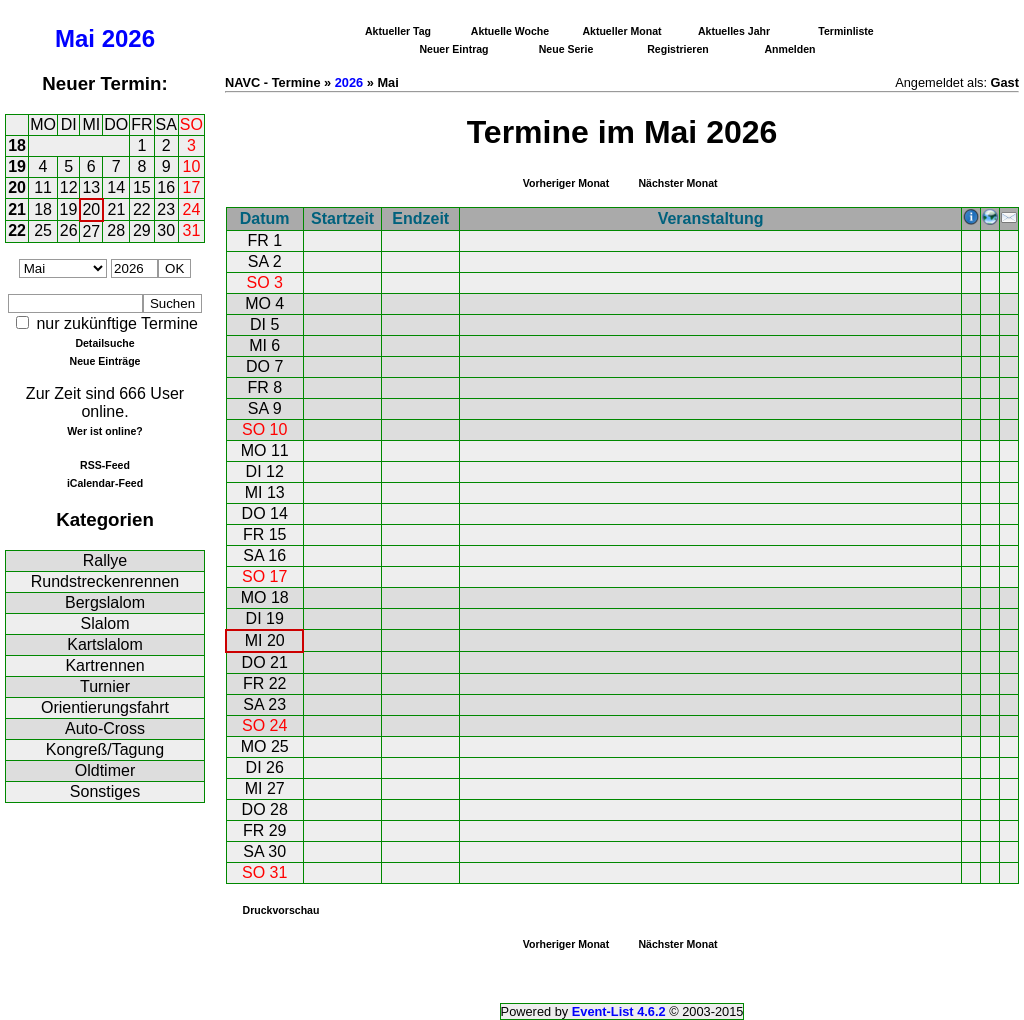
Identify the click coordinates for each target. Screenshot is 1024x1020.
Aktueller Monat (621, 31)
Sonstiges (105, 791)
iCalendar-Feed (105, 483)
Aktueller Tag (398, 31)
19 (17, 166)
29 (142, 230)
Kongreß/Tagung (105, 749)
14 (116, 187)
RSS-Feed (105, 465)
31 (192, 230)
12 (69, 187)
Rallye (105, 560)
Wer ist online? (104, 431)
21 (17, 209)
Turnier (105, 686)
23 (166, 209)
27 (91, 231)
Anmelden (790, 49)
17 (192, 187)
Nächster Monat (677, 183)
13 (91, 187)
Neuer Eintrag (453, 49)
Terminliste (845, 31)
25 (43, 230)
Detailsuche (104, 343)
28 (116, 230)
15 (142, 187)
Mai (75, 38)
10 (192, 166)
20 (17, 187)
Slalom (105, 623)
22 (142, 209)
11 (43, 187)
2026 (128, 38)
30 (166, 230)
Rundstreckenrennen (105, 581)
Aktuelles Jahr (734, 31)
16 (166, 187)
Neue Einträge (105, 361)
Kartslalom (105, 644)
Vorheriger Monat (566, 183)
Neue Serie (566, 49)
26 (69, 230)
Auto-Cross (105, 728)
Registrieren (678, 49)
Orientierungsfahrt (105, 707)
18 (17, 145)
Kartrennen (104, 665)
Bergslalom (105, 602)
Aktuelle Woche (510, 31)
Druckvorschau (281, 910)
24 (192, 209)
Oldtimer (105, 770)
